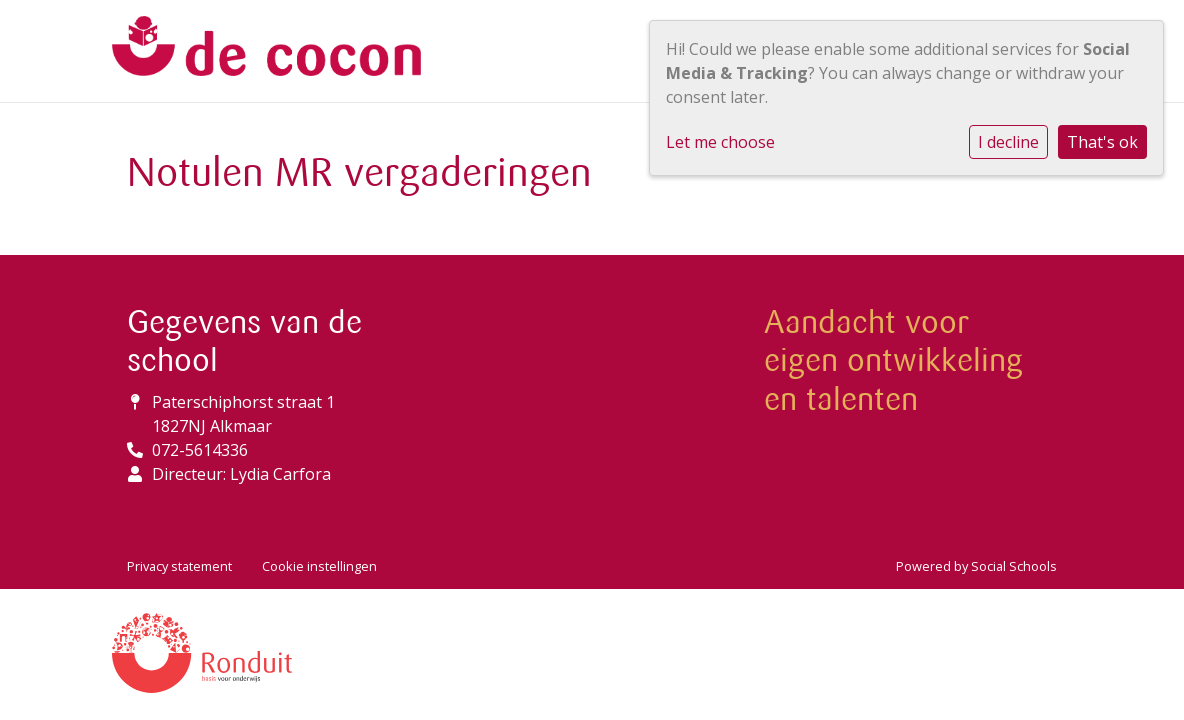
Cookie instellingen (319, 566)
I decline (1008, 142)
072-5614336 (200, 450)
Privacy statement (179, 566)
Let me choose (720, 142)
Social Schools (1014, 566)
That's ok (1102, 142)
